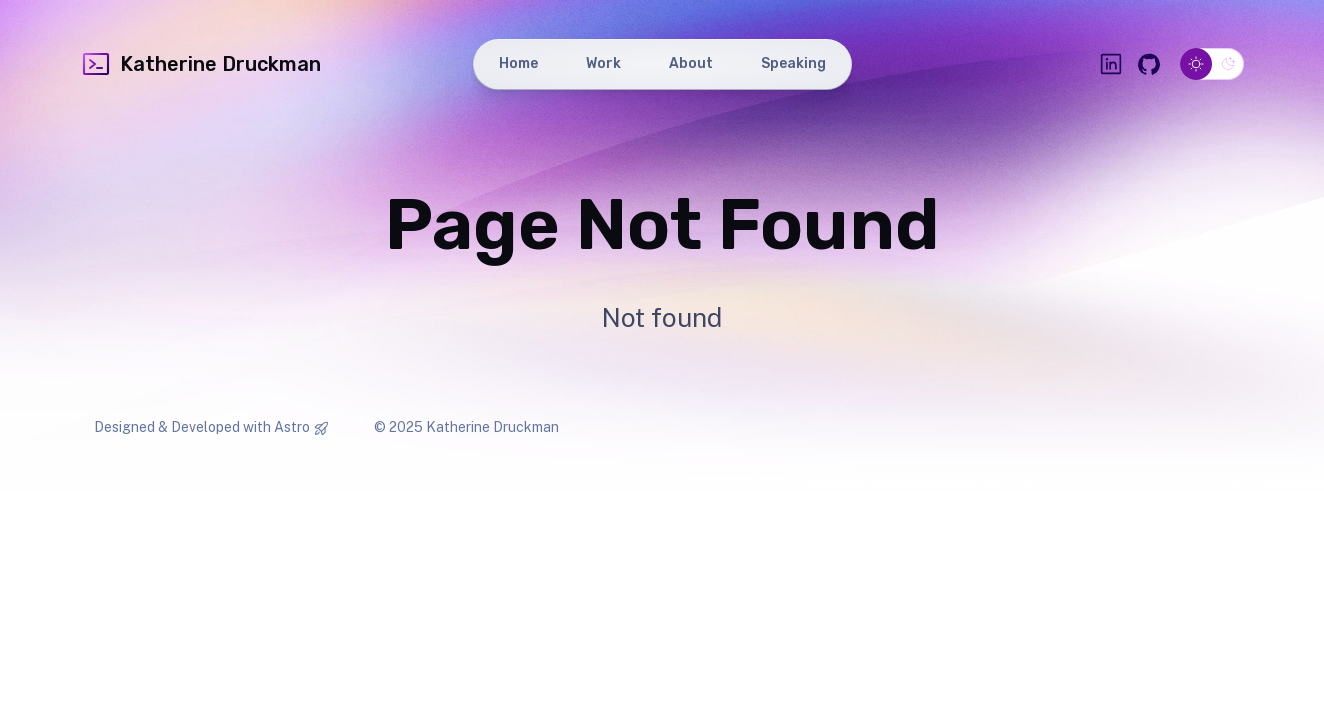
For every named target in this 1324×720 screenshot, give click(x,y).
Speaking (793, 63)
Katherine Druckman (200, 64)
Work (603, 63)
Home (518, 63)
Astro (292, 427)
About (691, 63)
